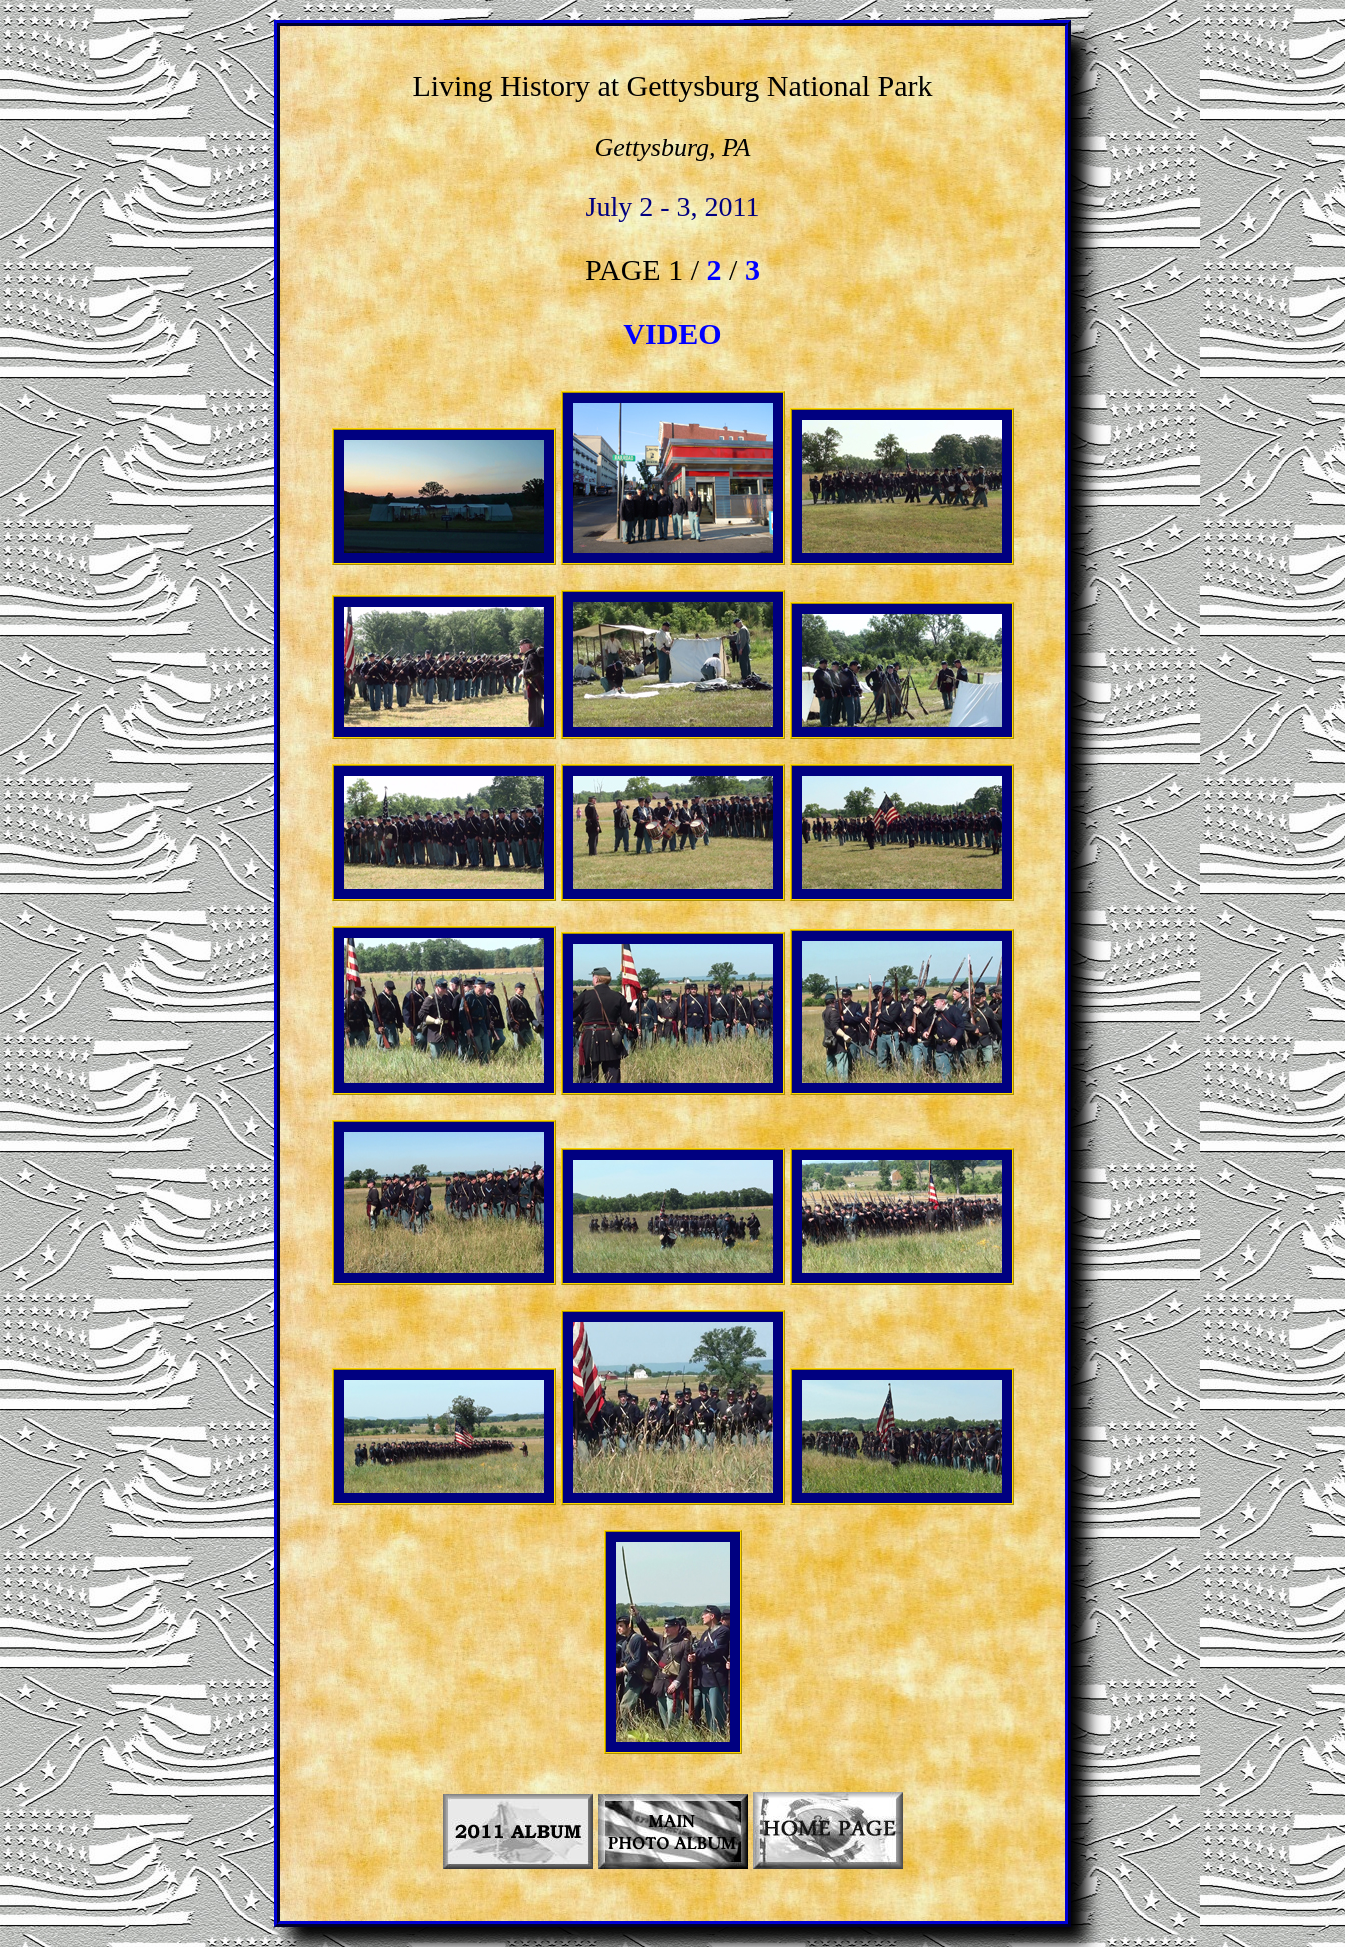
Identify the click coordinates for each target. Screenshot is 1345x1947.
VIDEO (672, 333)
